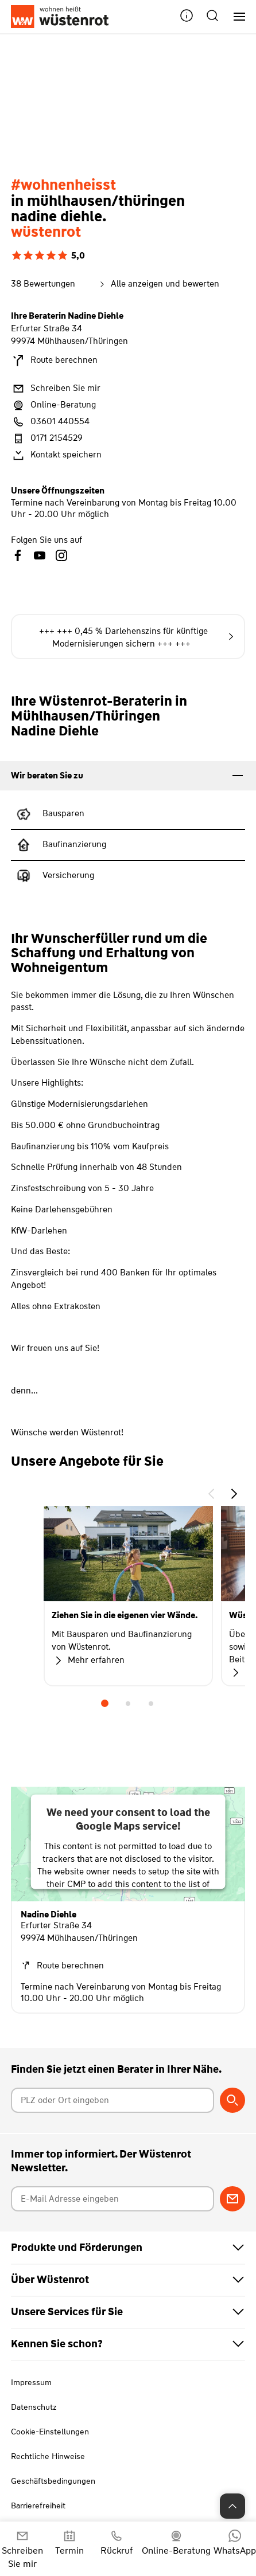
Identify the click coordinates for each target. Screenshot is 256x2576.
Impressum (31, 2382)
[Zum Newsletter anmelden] (232, 2198)
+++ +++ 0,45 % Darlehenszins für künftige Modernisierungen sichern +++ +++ (136, 637)
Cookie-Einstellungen (50, 2431)
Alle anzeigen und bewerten (158, 283)
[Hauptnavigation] (235, 17)
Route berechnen (54, 360)
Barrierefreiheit (38, 2505)
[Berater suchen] (232, 2100)
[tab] (128, 776)
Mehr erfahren (88, 1660)
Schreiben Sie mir (55, 389)
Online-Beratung (53, 405)
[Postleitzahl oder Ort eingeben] (113, 2100)
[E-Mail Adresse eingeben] (113, 2198)
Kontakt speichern (56, 455)
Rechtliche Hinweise (48, 2456)
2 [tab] (128, 1703)
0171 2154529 (47, 438)
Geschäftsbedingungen (53, 2481)
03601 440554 (50, 422)
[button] (186, 17)
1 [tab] (105, 1703)
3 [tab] (150, 1703)
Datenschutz (33, 2407)
